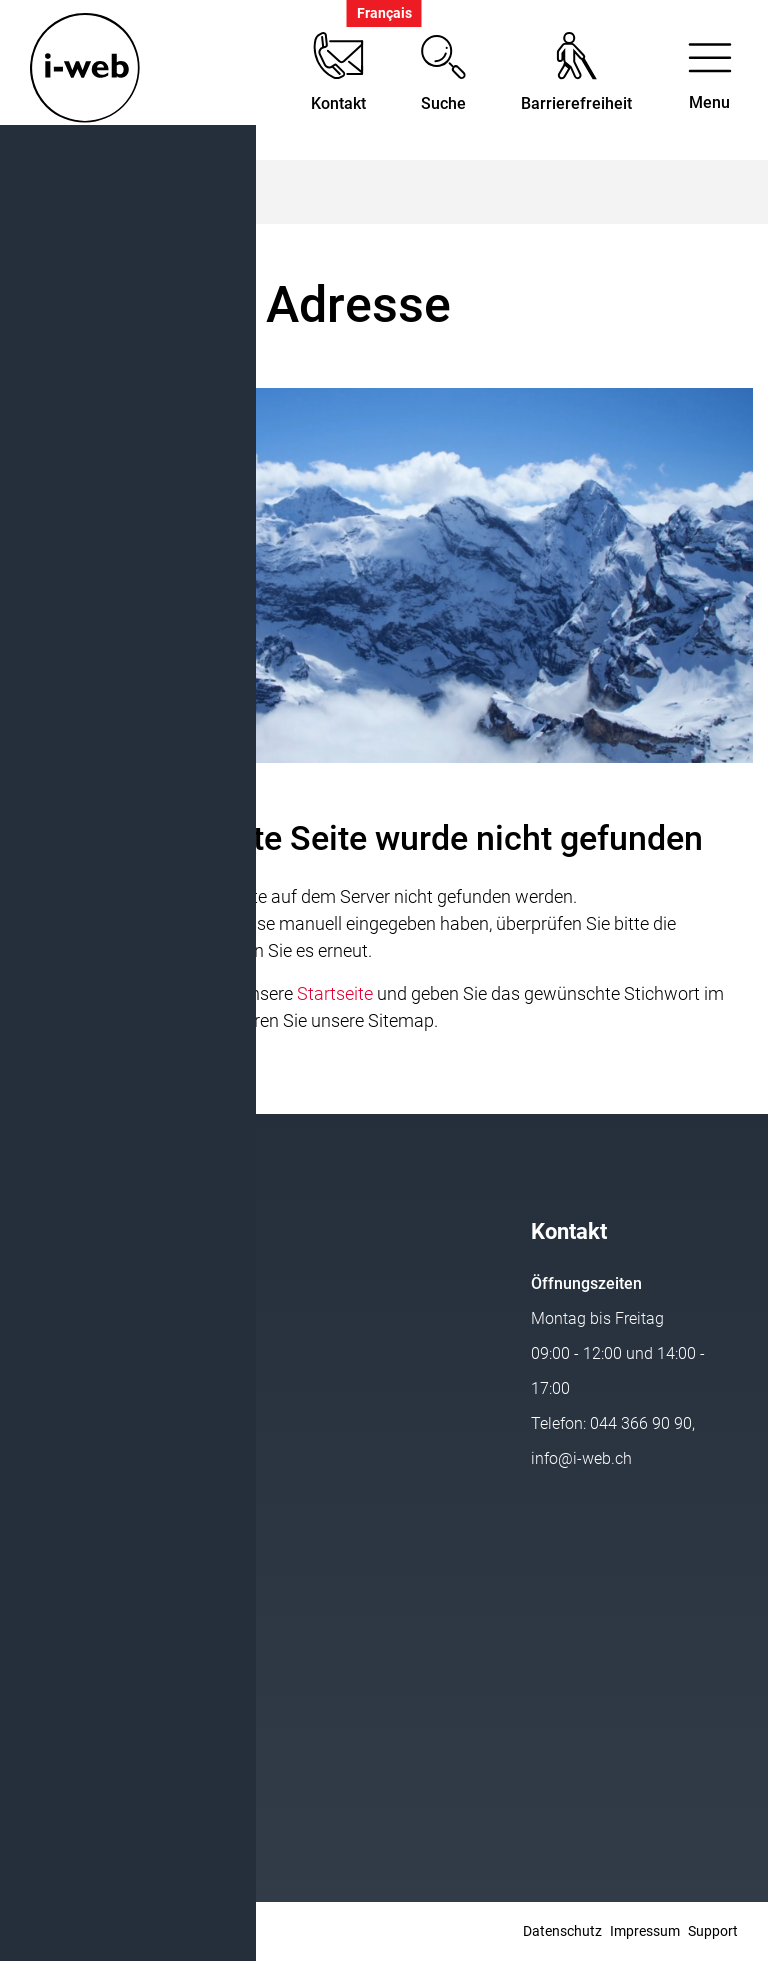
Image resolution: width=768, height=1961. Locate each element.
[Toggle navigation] (709, 81)
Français (384, 13)
